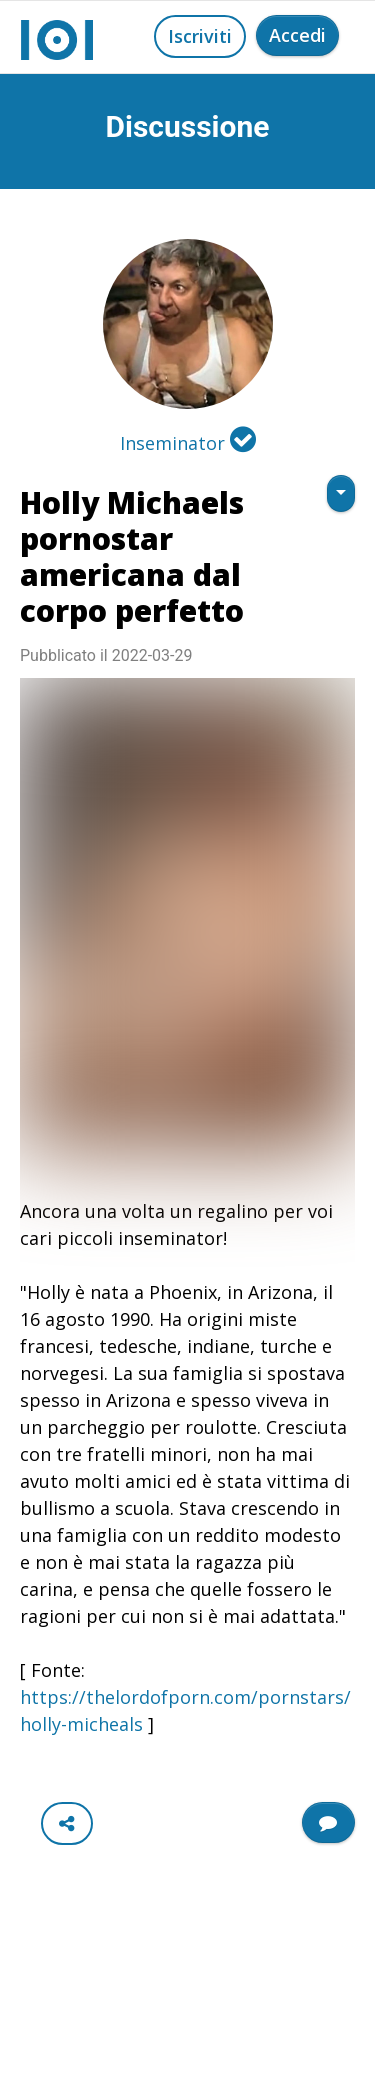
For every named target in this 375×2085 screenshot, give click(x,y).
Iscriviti (200, 36)
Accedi (297, 35)
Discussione (188, 126)
